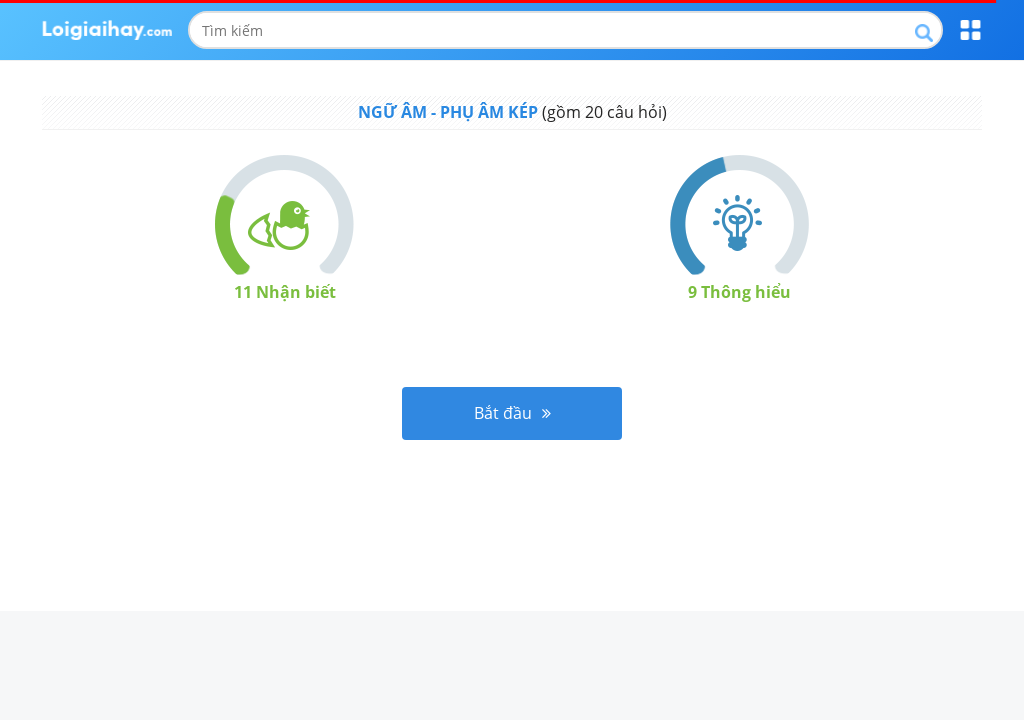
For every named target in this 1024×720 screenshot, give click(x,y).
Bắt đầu (512, 413)
